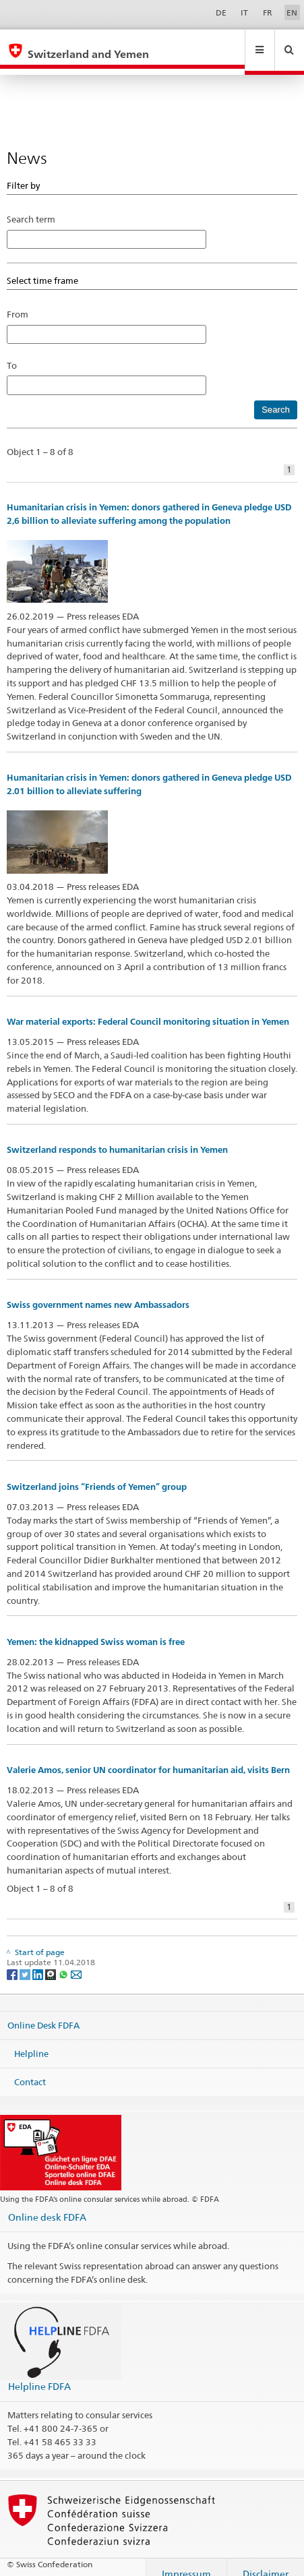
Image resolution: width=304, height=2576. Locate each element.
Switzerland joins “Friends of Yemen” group (97, 1474)
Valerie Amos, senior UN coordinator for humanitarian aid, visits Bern (148, 1757)
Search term (31, 206)
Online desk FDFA (47, 2204)
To (16, 352)
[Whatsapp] (64, 1961)
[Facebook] (13, 1961)
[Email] (76, 1961)
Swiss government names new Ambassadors (98, 1292)
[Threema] (51, 1961)
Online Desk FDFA (43, 2012)
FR (267, 12)
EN (291, 12)
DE (221, 12)
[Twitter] (26, 1961)
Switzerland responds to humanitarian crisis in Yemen (117, 1137)
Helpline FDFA (39, 2373)
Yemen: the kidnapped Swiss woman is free (96, 1629)
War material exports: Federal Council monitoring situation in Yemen (148, 1009)
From (17, 301)
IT (244, 12)
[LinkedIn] (38, 1961)
